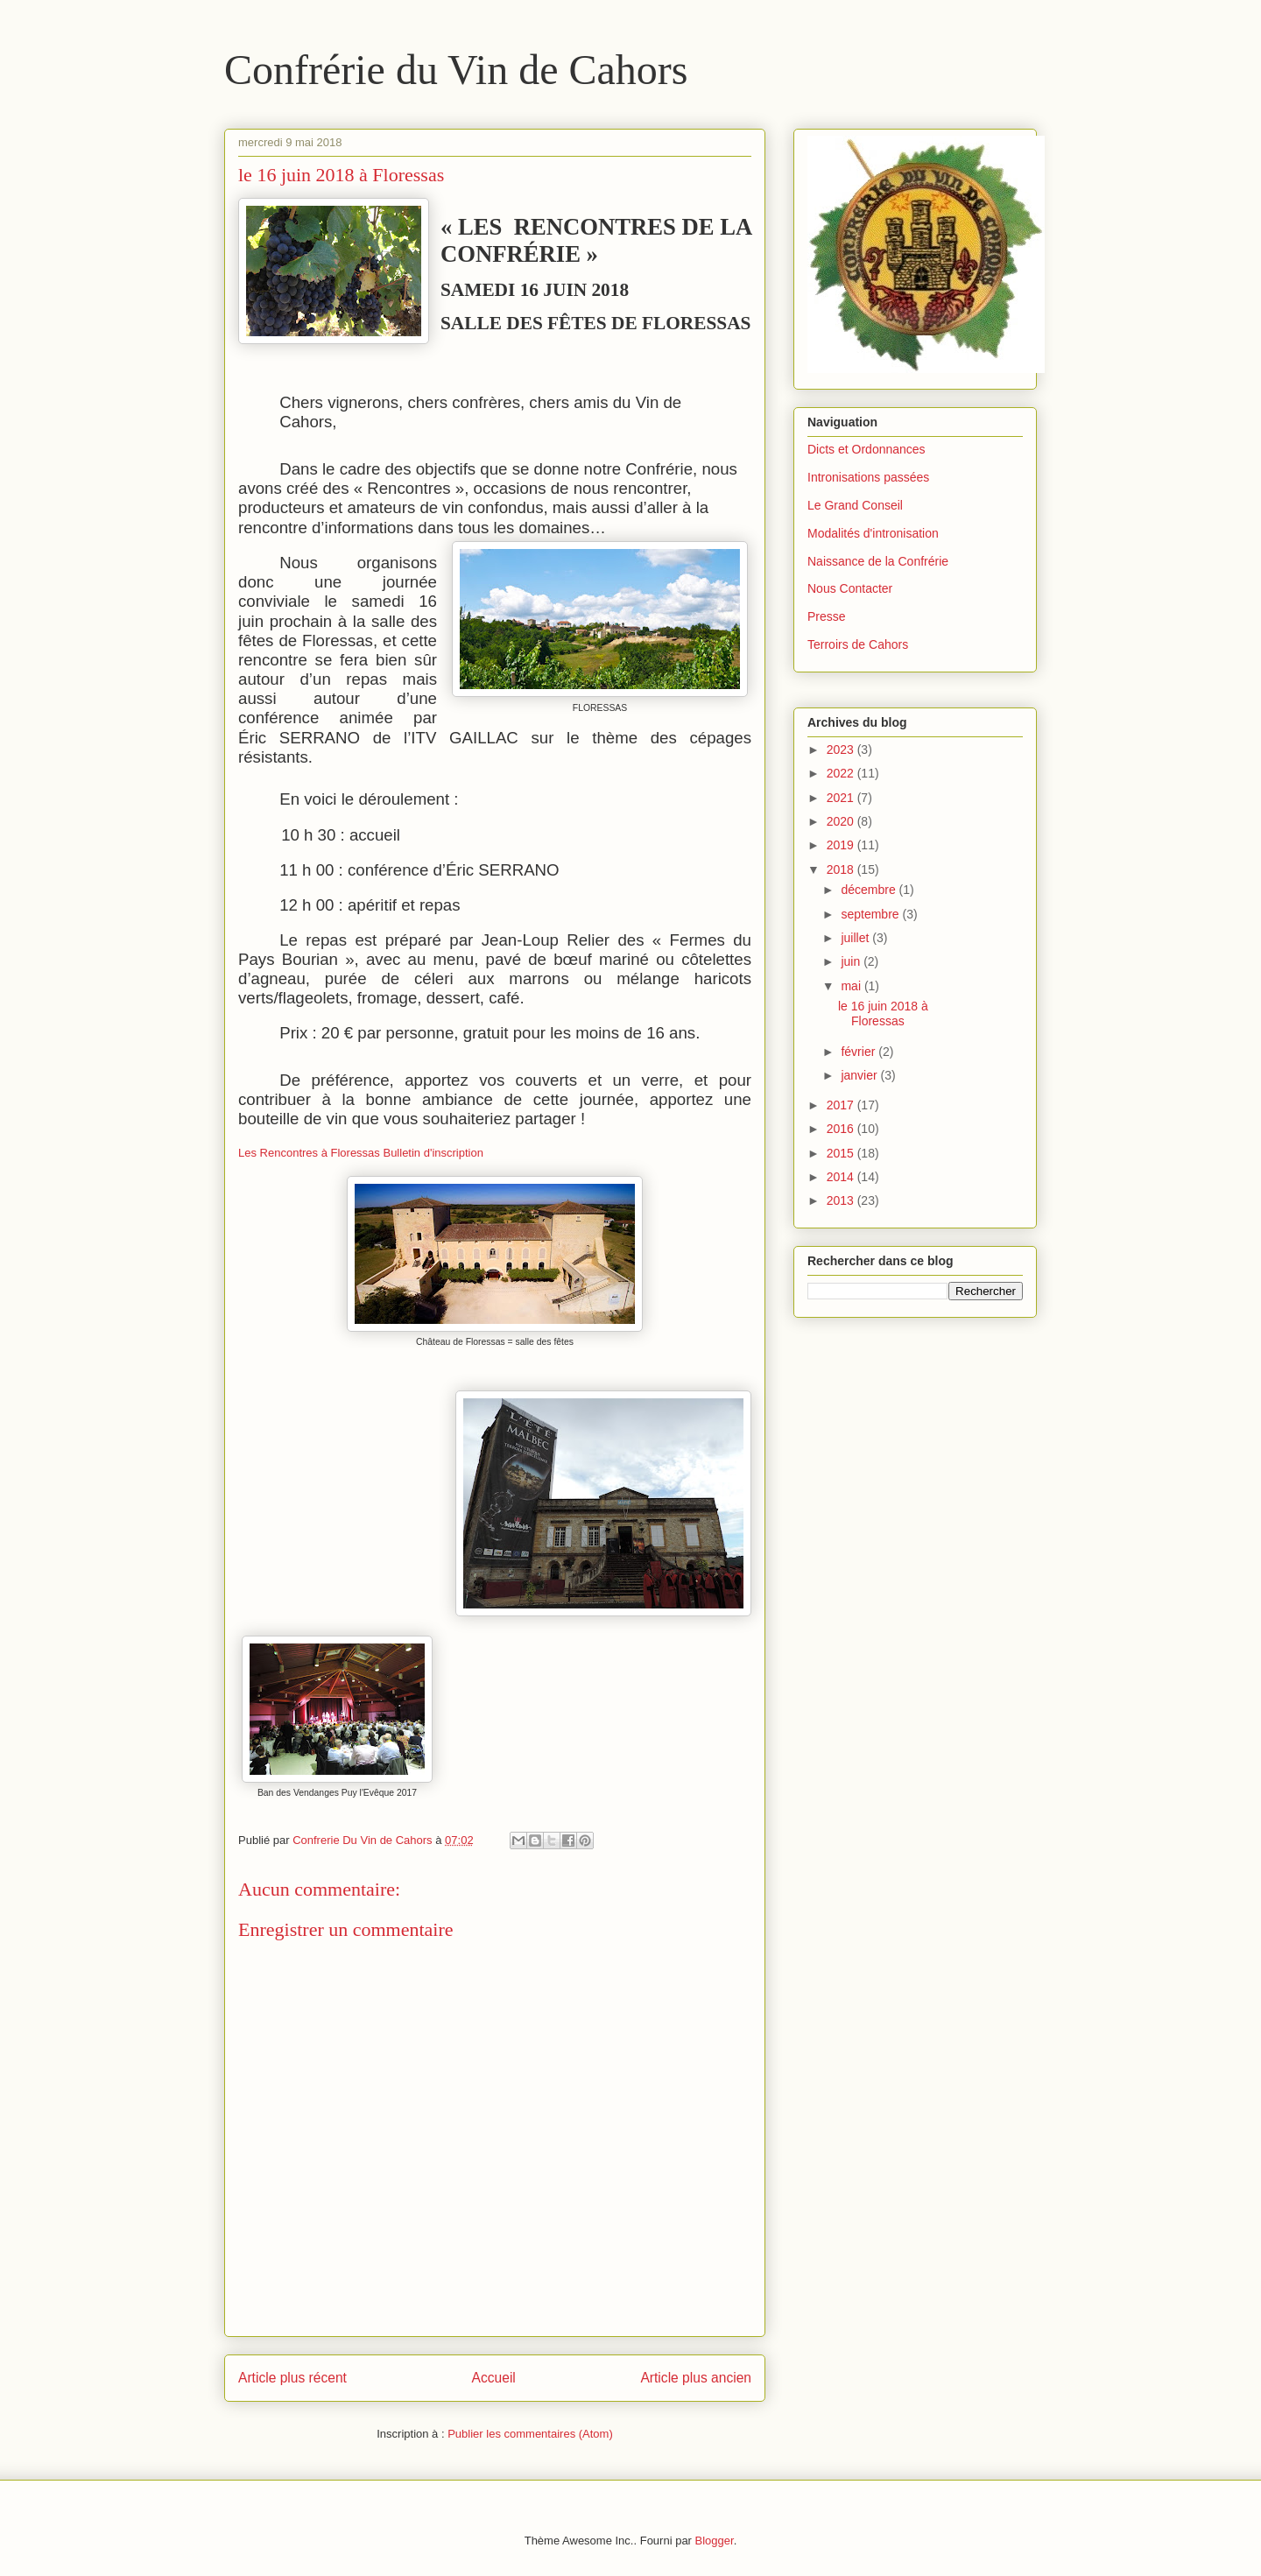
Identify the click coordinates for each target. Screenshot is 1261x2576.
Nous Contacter (849, 588)
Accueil (494, 2377)
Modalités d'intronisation (873, 533)
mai (852, 986)
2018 (842, 869)
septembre (871, 914)
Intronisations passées (868, 477)
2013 (842, 1200)
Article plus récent (292, 2377)
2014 (842, 1177)
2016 (842, 1129)
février (859, 1052)
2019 (842, 845)
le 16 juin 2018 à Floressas (883, 1013)
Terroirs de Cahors (857, 644)
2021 (842, 798)
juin (852, 961)
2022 (842, 773)
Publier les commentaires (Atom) (530, 2433)
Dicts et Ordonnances (866, 449)
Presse (826, 616)
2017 (842, 1105)
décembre (869, 890)
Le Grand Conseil (855, 505)
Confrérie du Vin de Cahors (455, 69)
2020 (842, 821)
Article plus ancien (695, 2377)
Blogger (714, 2540)
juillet (856, 938)
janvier (860, 1075)
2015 (842, 1153)
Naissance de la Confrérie (877, 561)
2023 (842, 750)
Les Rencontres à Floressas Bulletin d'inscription (360, 1152)
